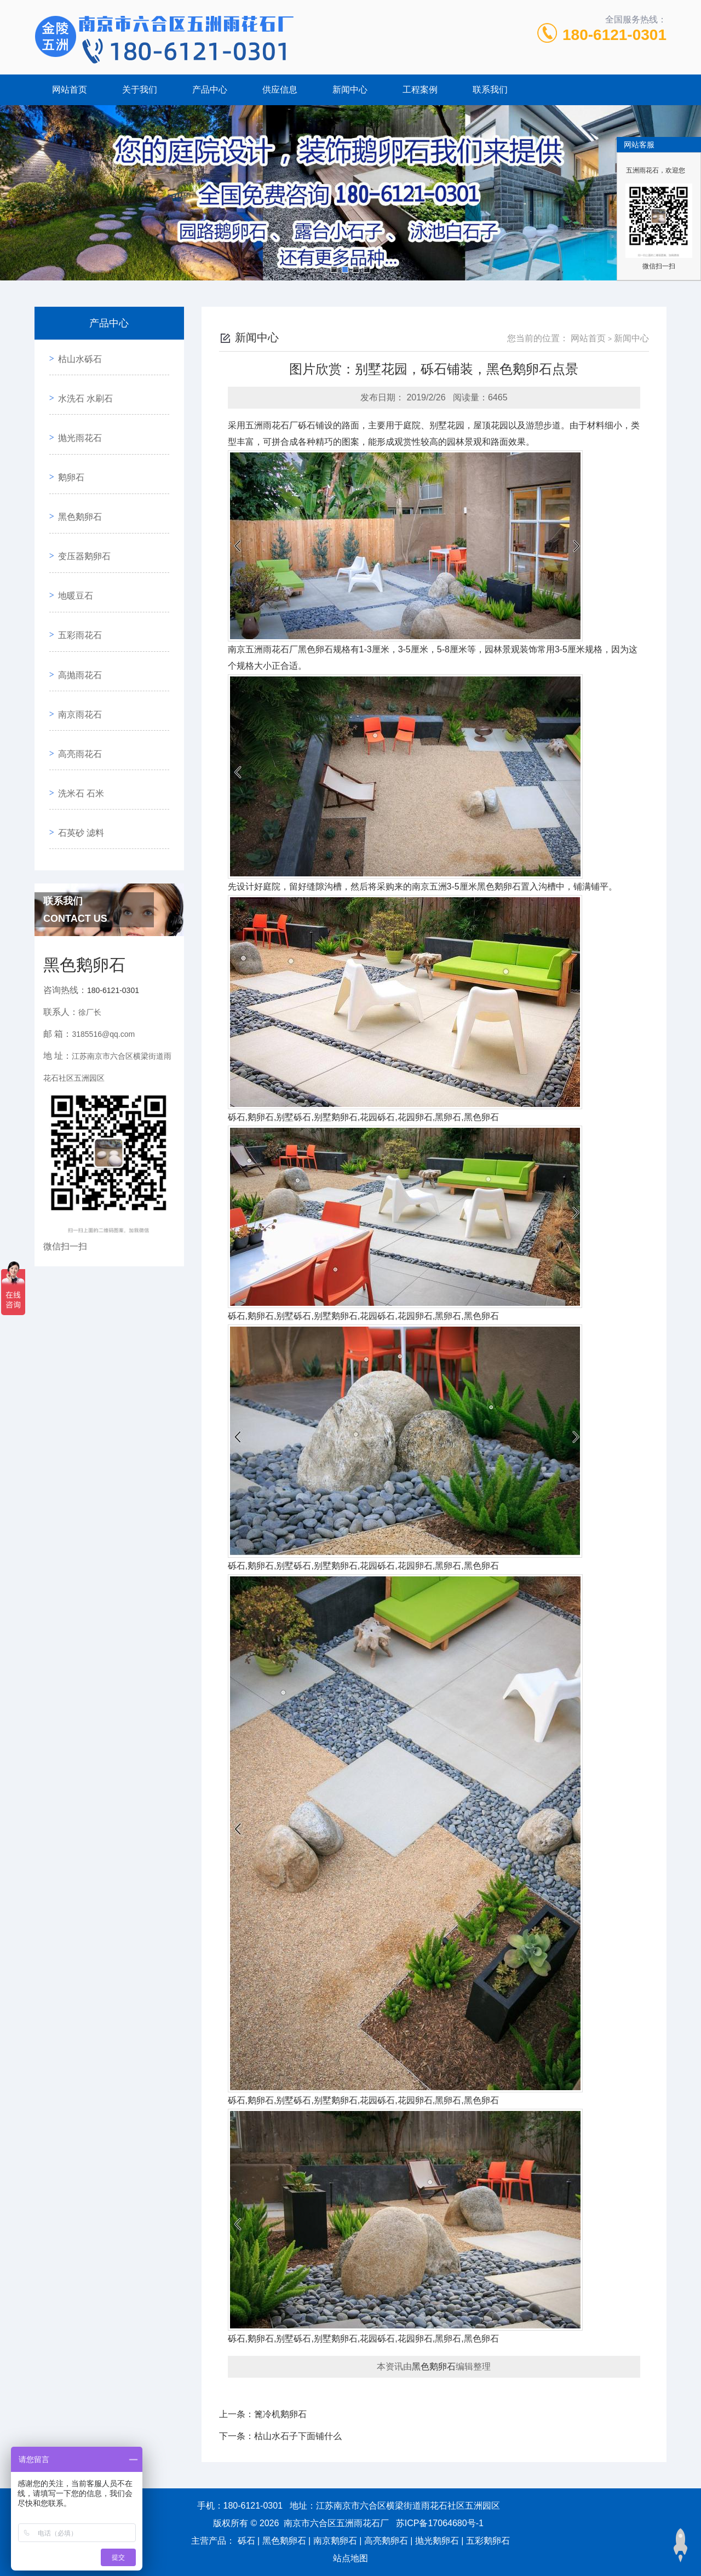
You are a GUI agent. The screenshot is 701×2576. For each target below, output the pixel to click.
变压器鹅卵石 (80, 510)
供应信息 (279, 89)
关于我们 (139, 89)
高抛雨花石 (76, 604)
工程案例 (420, 89)
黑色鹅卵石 (76, 479)
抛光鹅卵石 (437, 2540)
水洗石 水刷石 (81, 386)
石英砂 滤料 (77, 729)
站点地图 (350, 2558)
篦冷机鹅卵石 (280, 2414)
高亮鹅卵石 (386, 2540)
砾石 (246, 2540)
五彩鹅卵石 (488, 2540)
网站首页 (69, 89)
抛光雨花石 (76, 417)
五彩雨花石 (76, 573)
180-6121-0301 (614, 34)
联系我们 (490, 89)
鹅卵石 (67, 448)
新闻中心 (349, 89)
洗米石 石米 (77, 698)
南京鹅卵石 (335, 2540)
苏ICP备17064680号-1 (440, 2523)
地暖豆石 (71, 542)
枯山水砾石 (76, 354)
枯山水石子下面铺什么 (298, 2436)
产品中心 (209, 89)
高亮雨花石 (76, 667)
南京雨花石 (76, 635)
